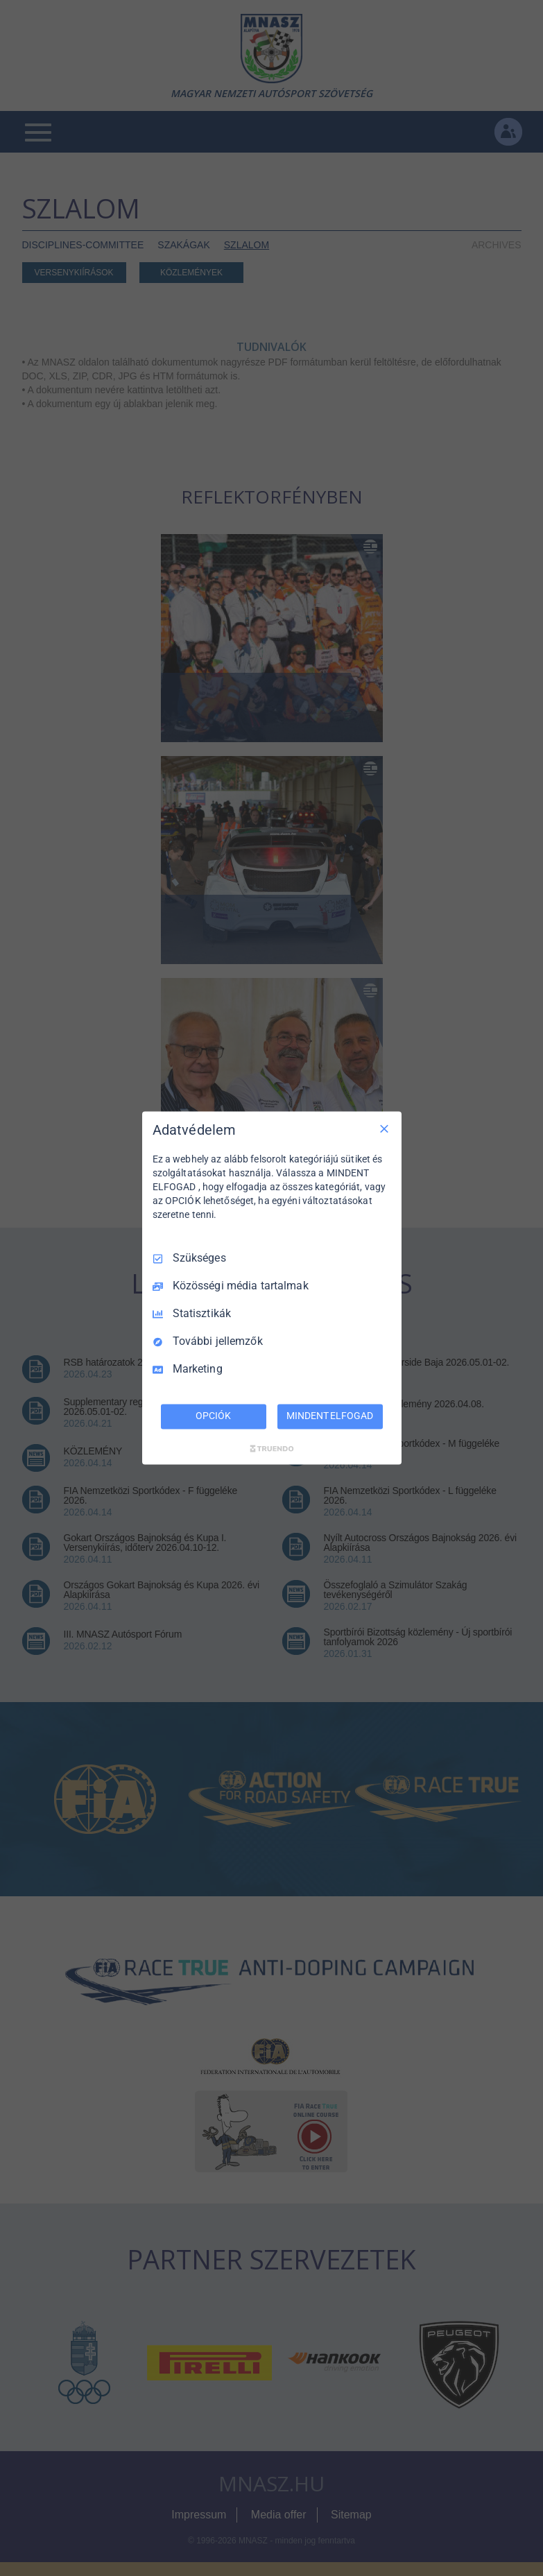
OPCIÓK (213, 1416)
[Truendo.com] (272, 1448)
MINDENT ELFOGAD (329, 1416)
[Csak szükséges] (384, 1128)
